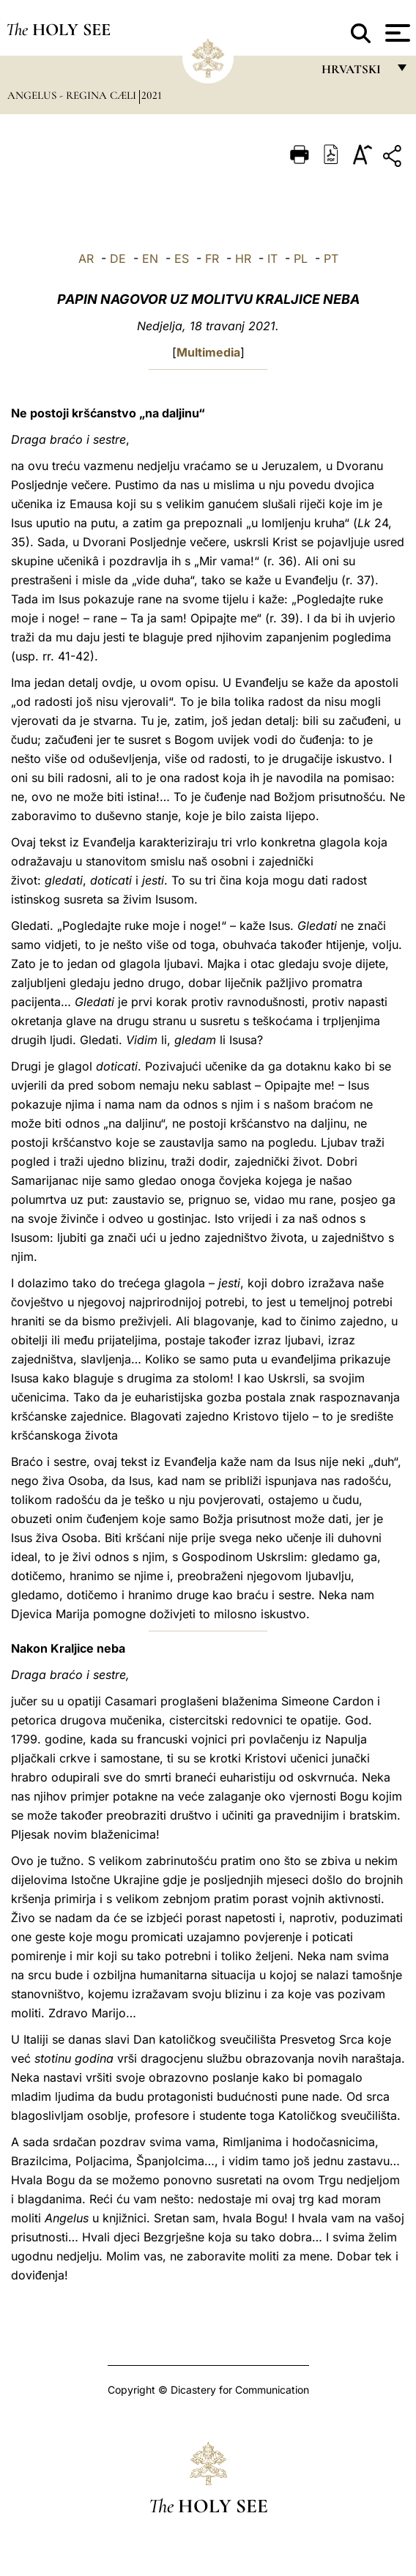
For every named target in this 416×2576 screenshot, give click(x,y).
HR (243, 258)
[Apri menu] (396, 33)
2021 (151, 95)
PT (331, 258)
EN (150, 258)
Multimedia (208, 352)
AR (86, 258)
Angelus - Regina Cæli (73, 95)
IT (272, 258)
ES (181, 258)
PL (301, 258)
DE (118, 258)
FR (212, 258)
